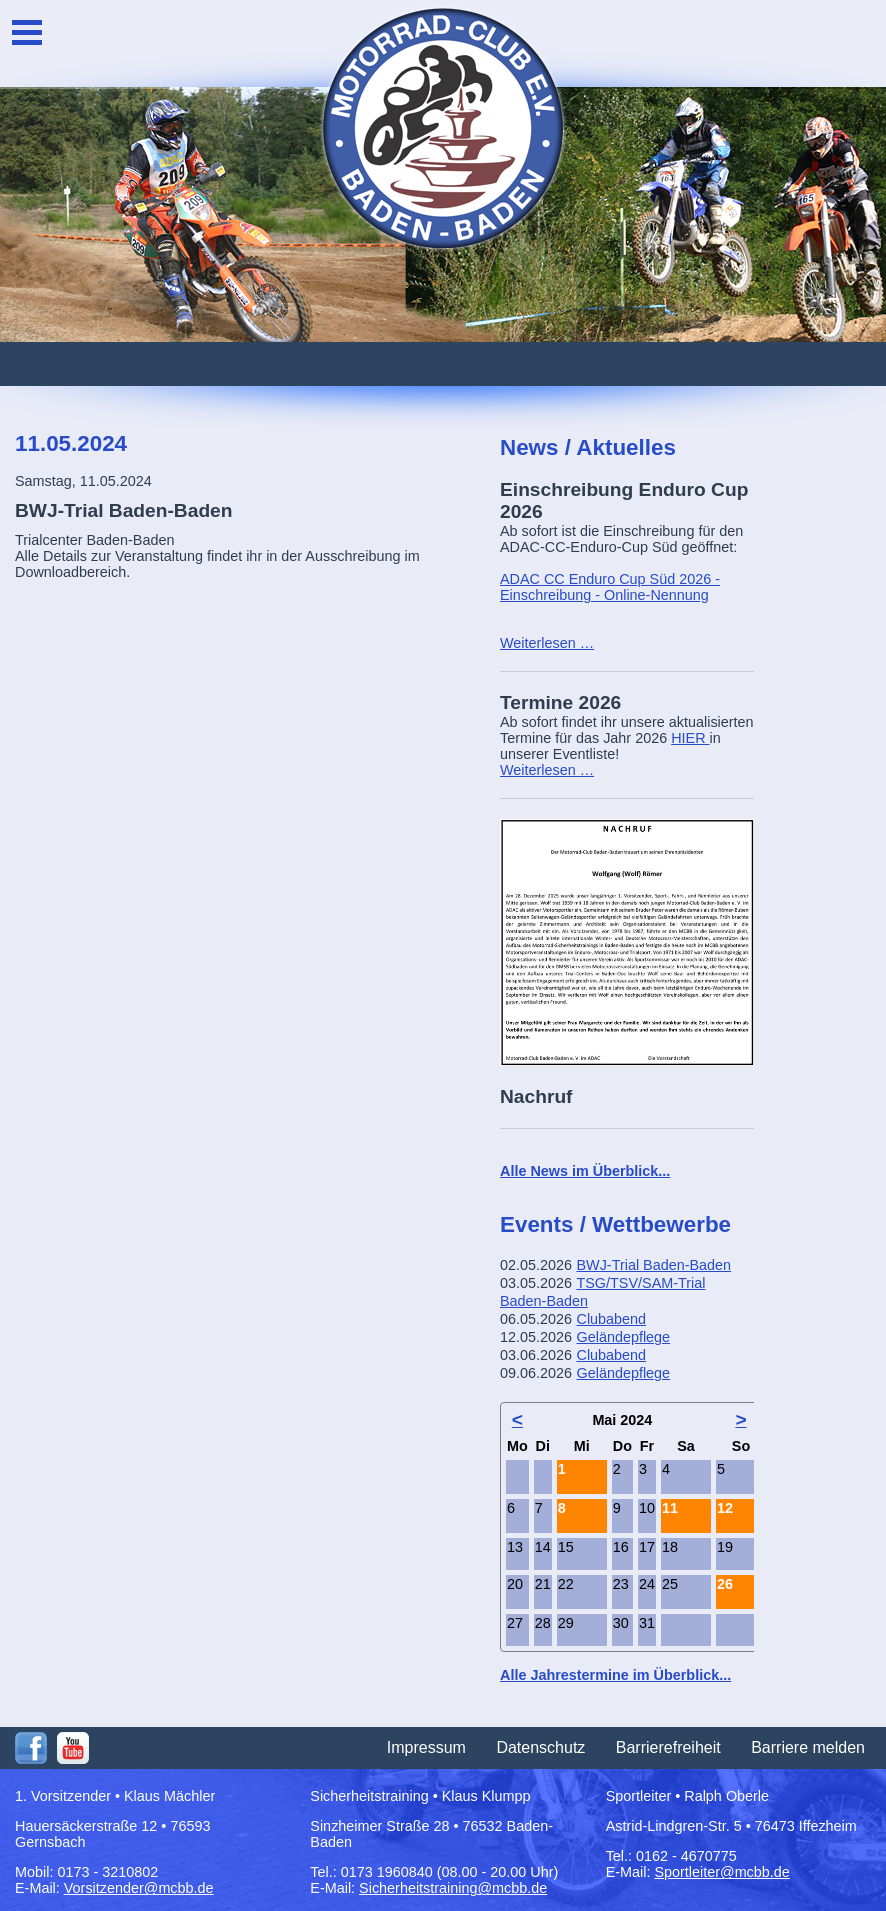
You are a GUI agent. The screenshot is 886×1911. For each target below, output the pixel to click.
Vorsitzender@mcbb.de (139, 1888)
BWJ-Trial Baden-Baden (653, 1265)
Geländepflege (623, 1337)
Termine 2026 (560, 702)
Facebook (31, 1748)
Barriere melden (808, 1747)
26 (725, 1584)
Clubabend (611, 1319)
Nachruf (536, 1096)
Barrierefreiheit (668, 1747)
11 (670, 1508)
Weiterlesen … (547, 643)
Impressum (426, 1747)
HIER (690, 738)
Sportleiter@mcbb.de (721, 1872)
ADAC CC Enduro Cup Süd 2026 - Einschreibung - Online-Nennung (610, 587)
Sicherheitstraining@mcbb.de (453, 1888)
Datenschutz (540, 1747)
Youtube (73, 1748)
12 (725, 1508)
